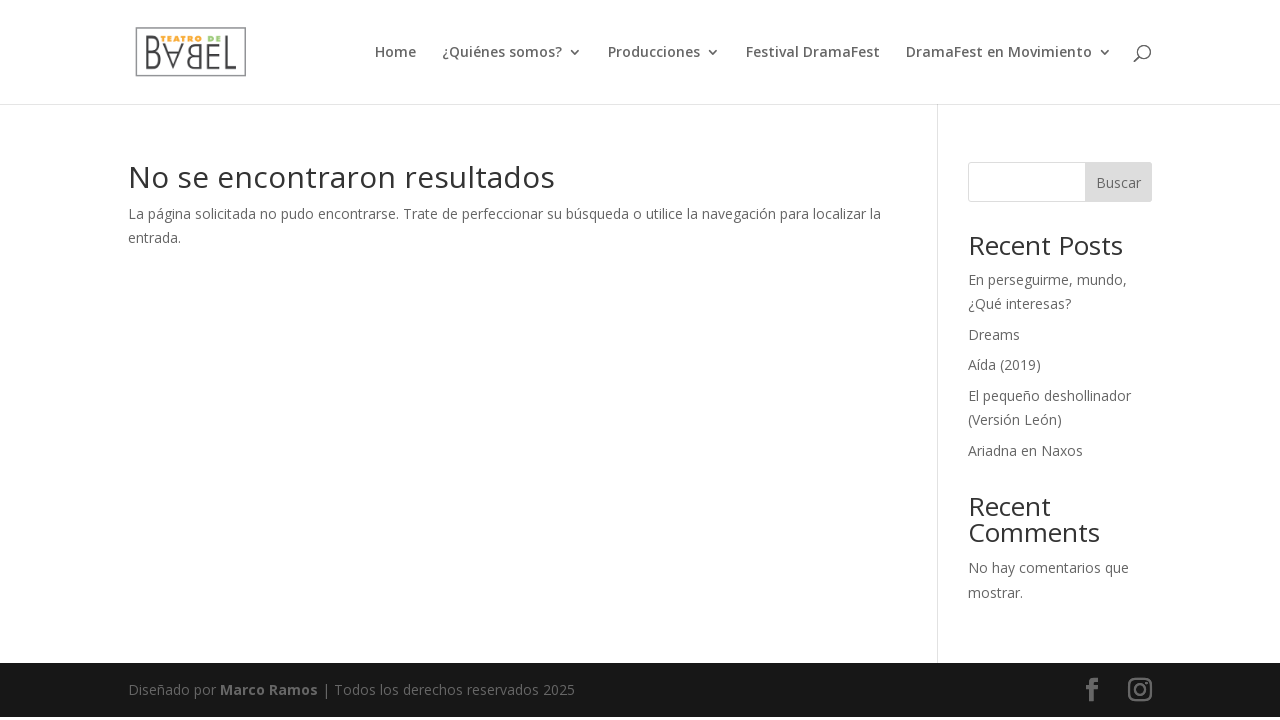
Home (395, 53)
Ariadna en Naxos (1025, 450)
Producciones (654, 53)
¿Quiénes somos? (502, 53)
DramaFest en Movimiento (999, 53)
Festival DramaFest (813, 53)
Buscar (1118, 182)
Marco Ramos (269, 689)
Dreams (994, 334)
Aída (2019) (1004, 364)
